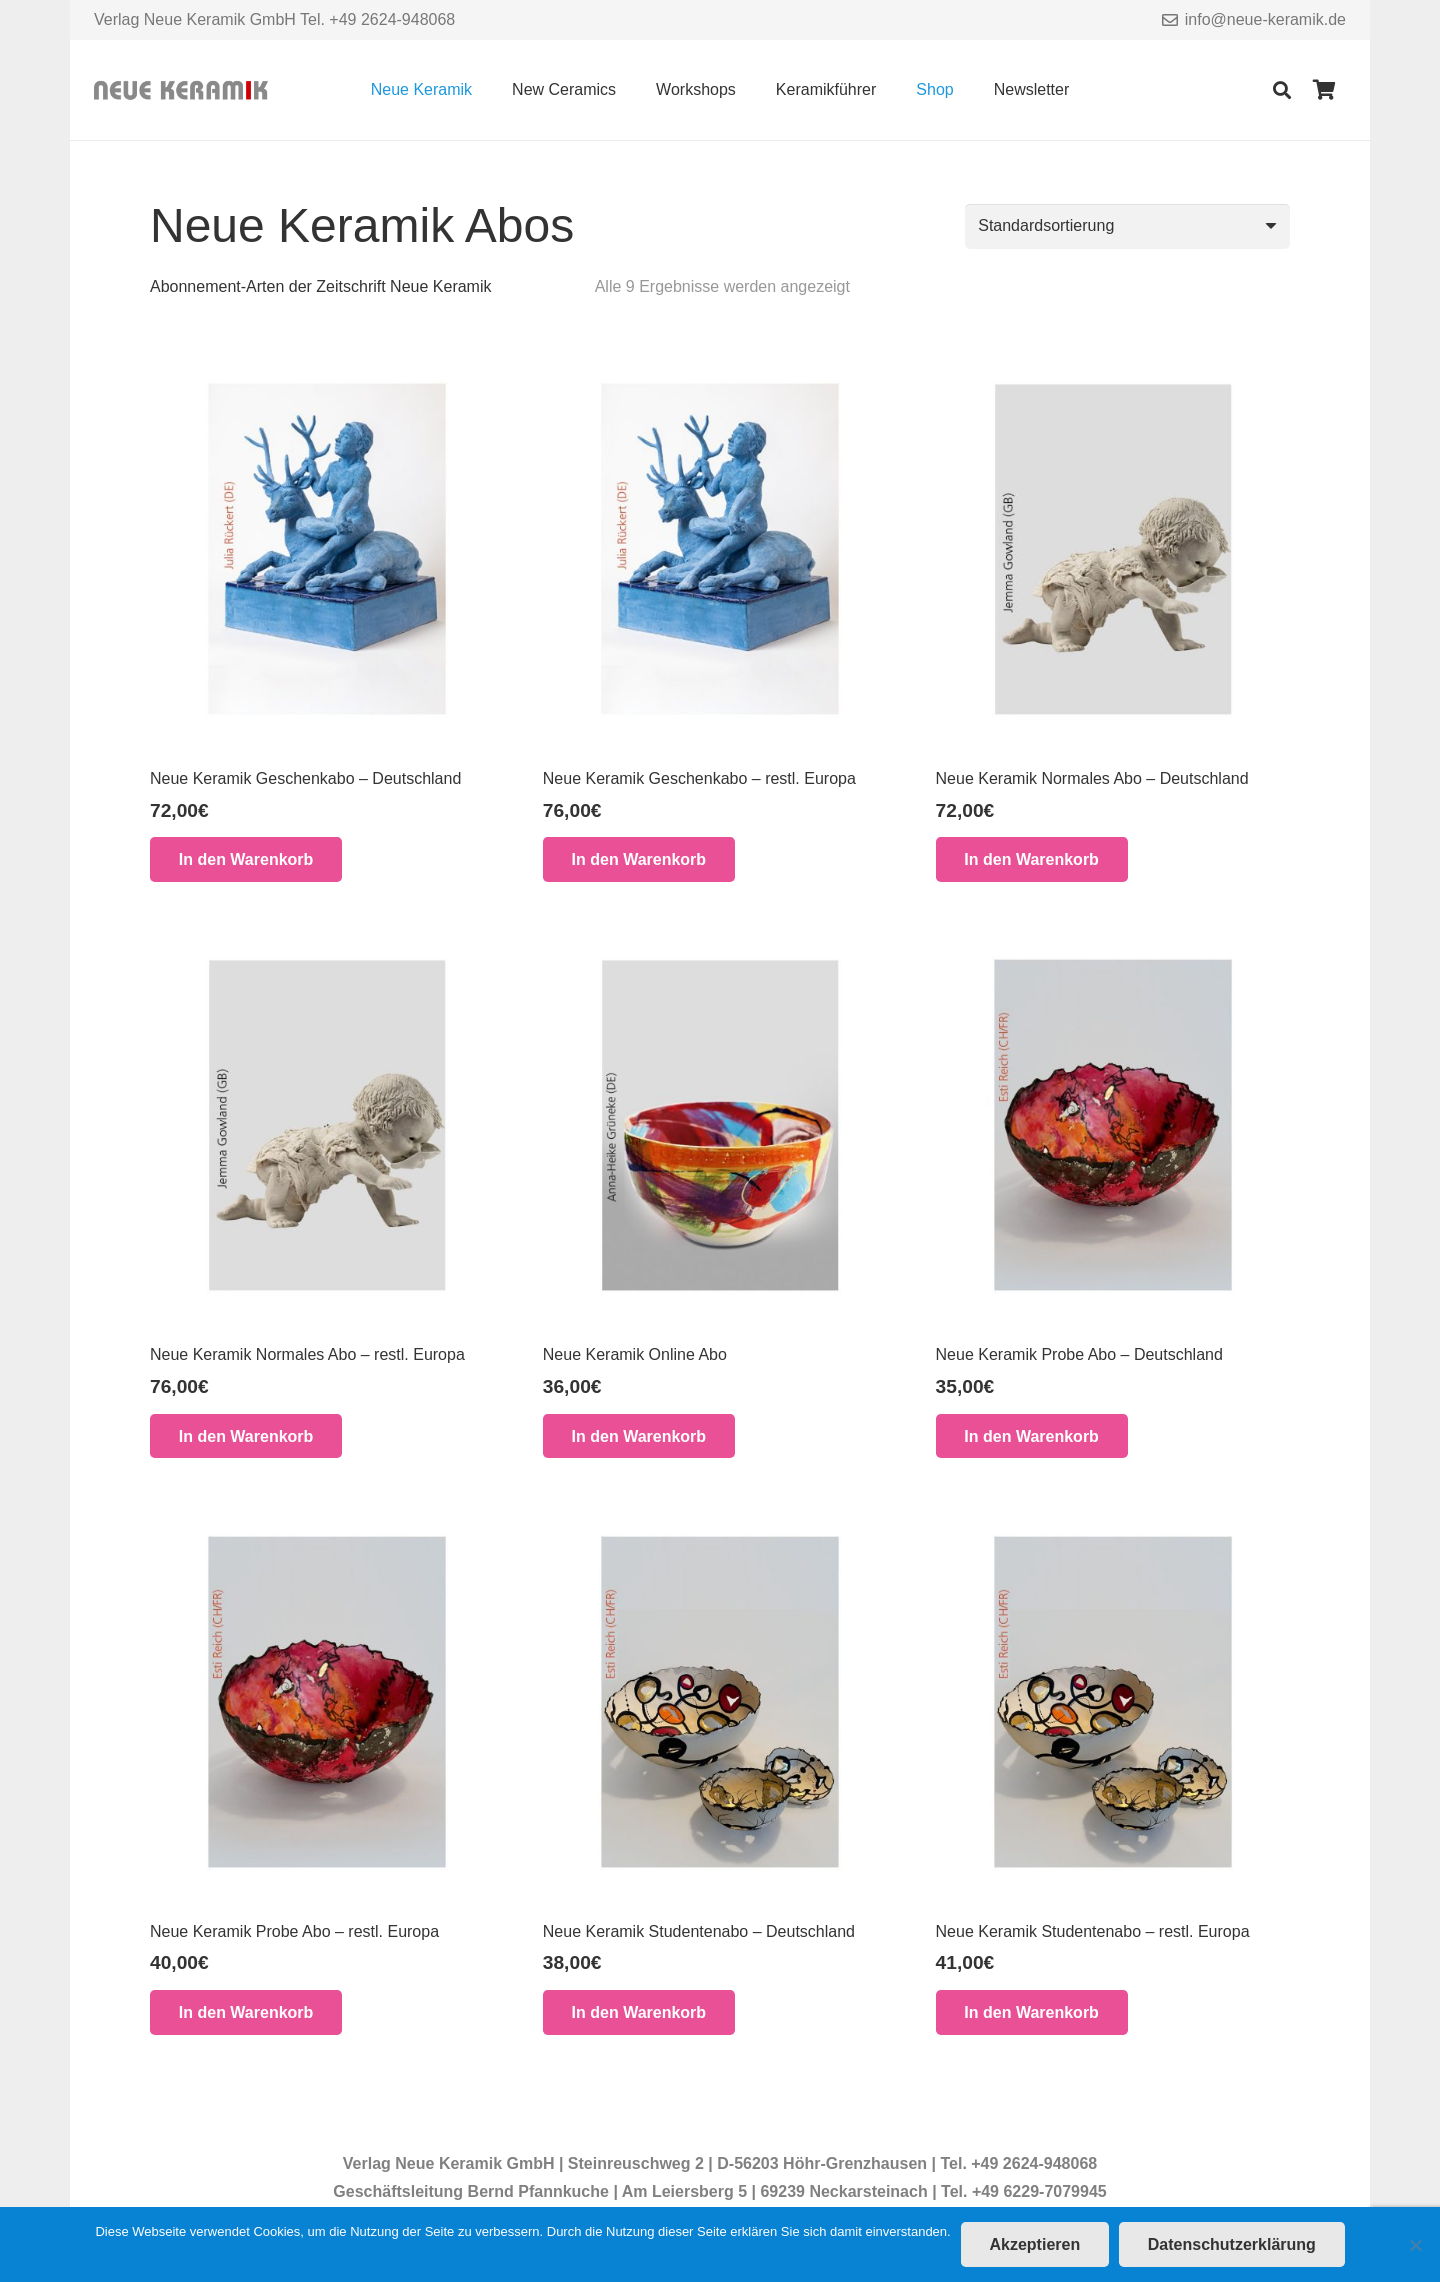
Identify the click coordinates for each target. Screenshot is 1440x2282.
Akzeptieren (1034, 2244)
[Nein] (1415, 2245)
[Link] (181, 90)
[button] (246, 859)
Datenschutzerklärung (1232, 2244)
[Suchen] (1282, 90)
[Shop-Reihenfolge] (1127, 226)
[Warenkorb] (1324, 90)
